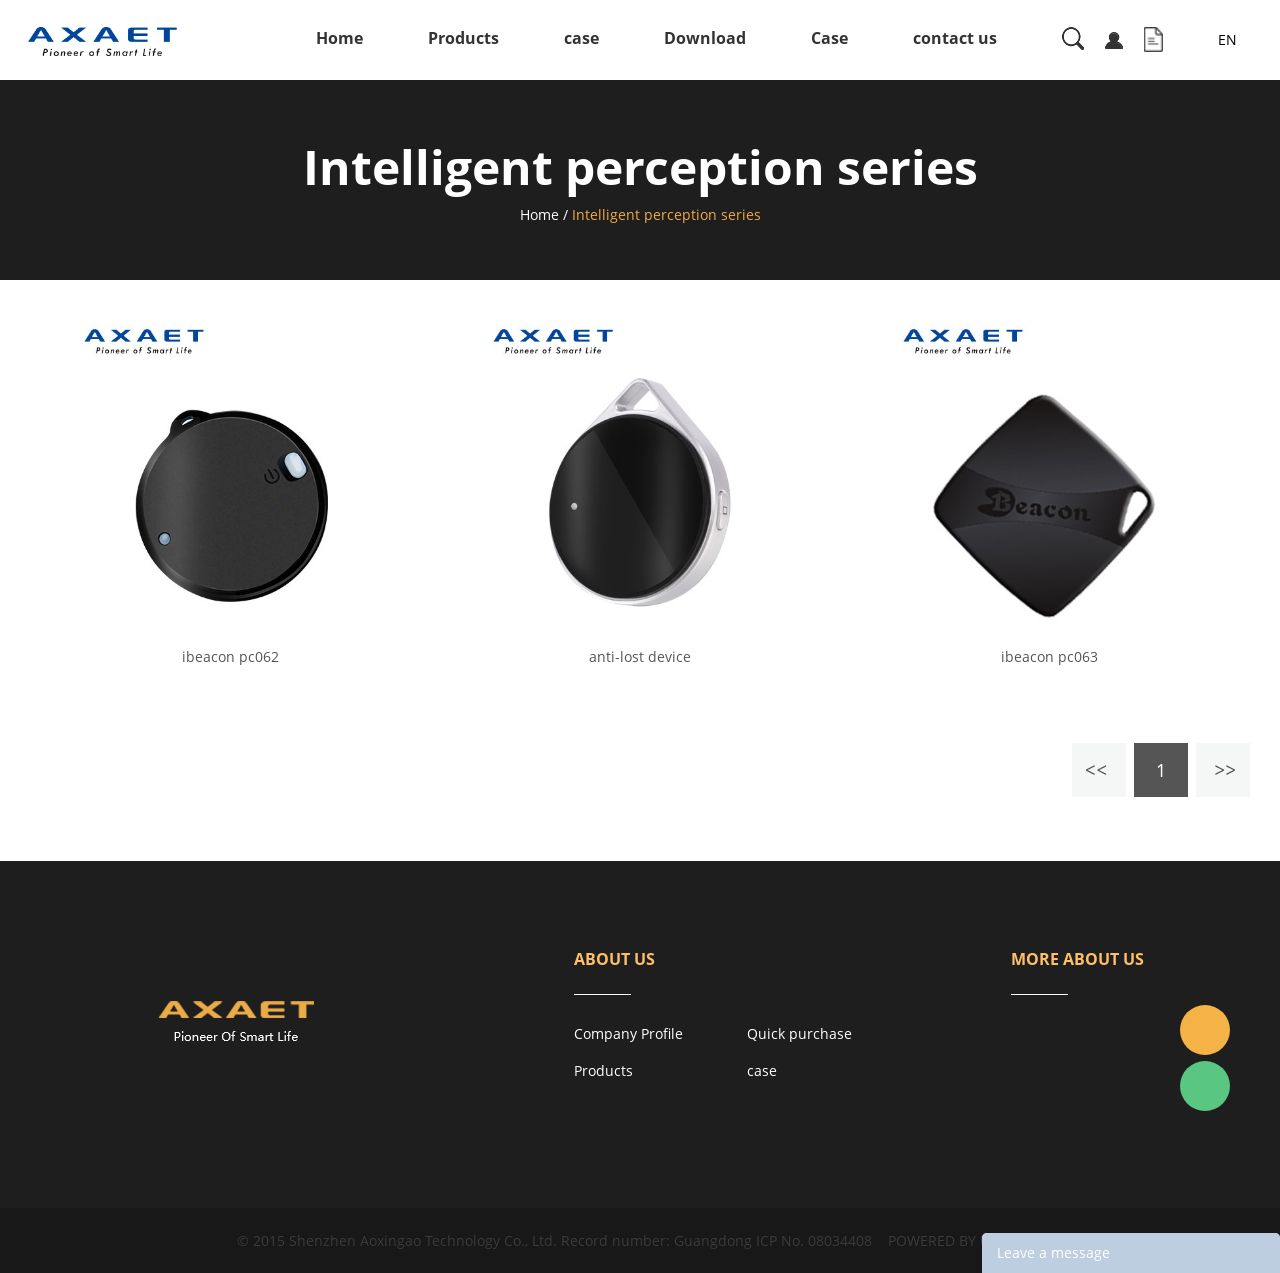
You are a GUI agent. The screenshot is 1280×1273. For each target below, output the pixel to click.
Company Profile (628, 1033)
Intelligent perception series (666, 214)
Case (829, 38)
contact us (955, 38)
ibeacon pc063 (1049, 657)
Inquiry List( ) (1153, 40)
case (581, 38)
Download (705, 38)
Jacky (1205, 1030)
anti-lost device (640, 657)
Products (463, 38)
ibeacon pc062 (230, 657)
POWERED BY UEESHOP (965, 1240)
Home (339, 38)
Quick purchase (799, 1033)
